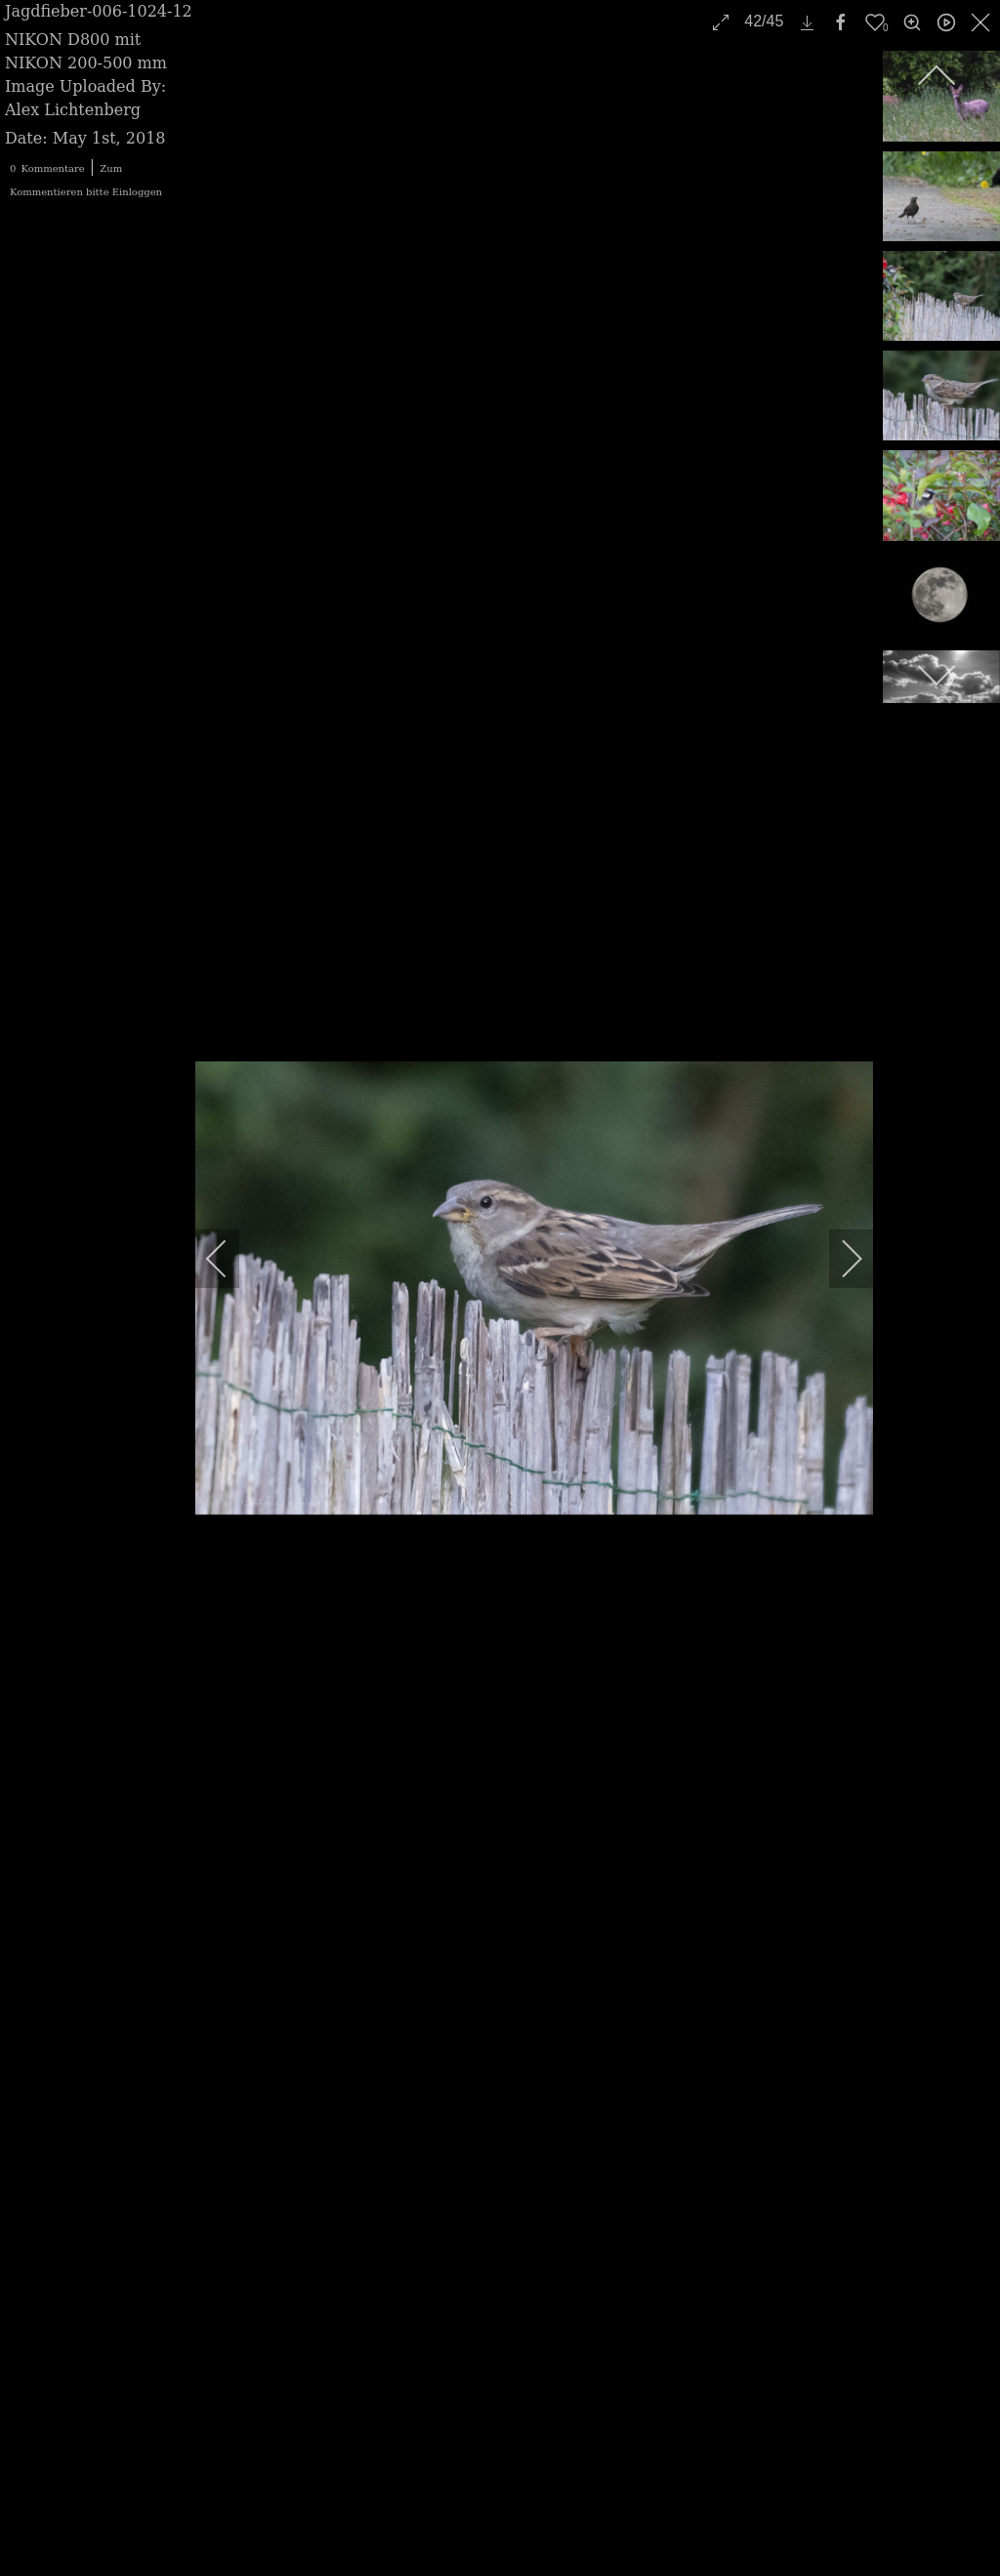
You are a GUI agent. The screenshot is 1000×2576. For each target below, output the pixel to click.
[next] (839, 1258)
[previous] (229, 1258)
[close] (982, 22)
